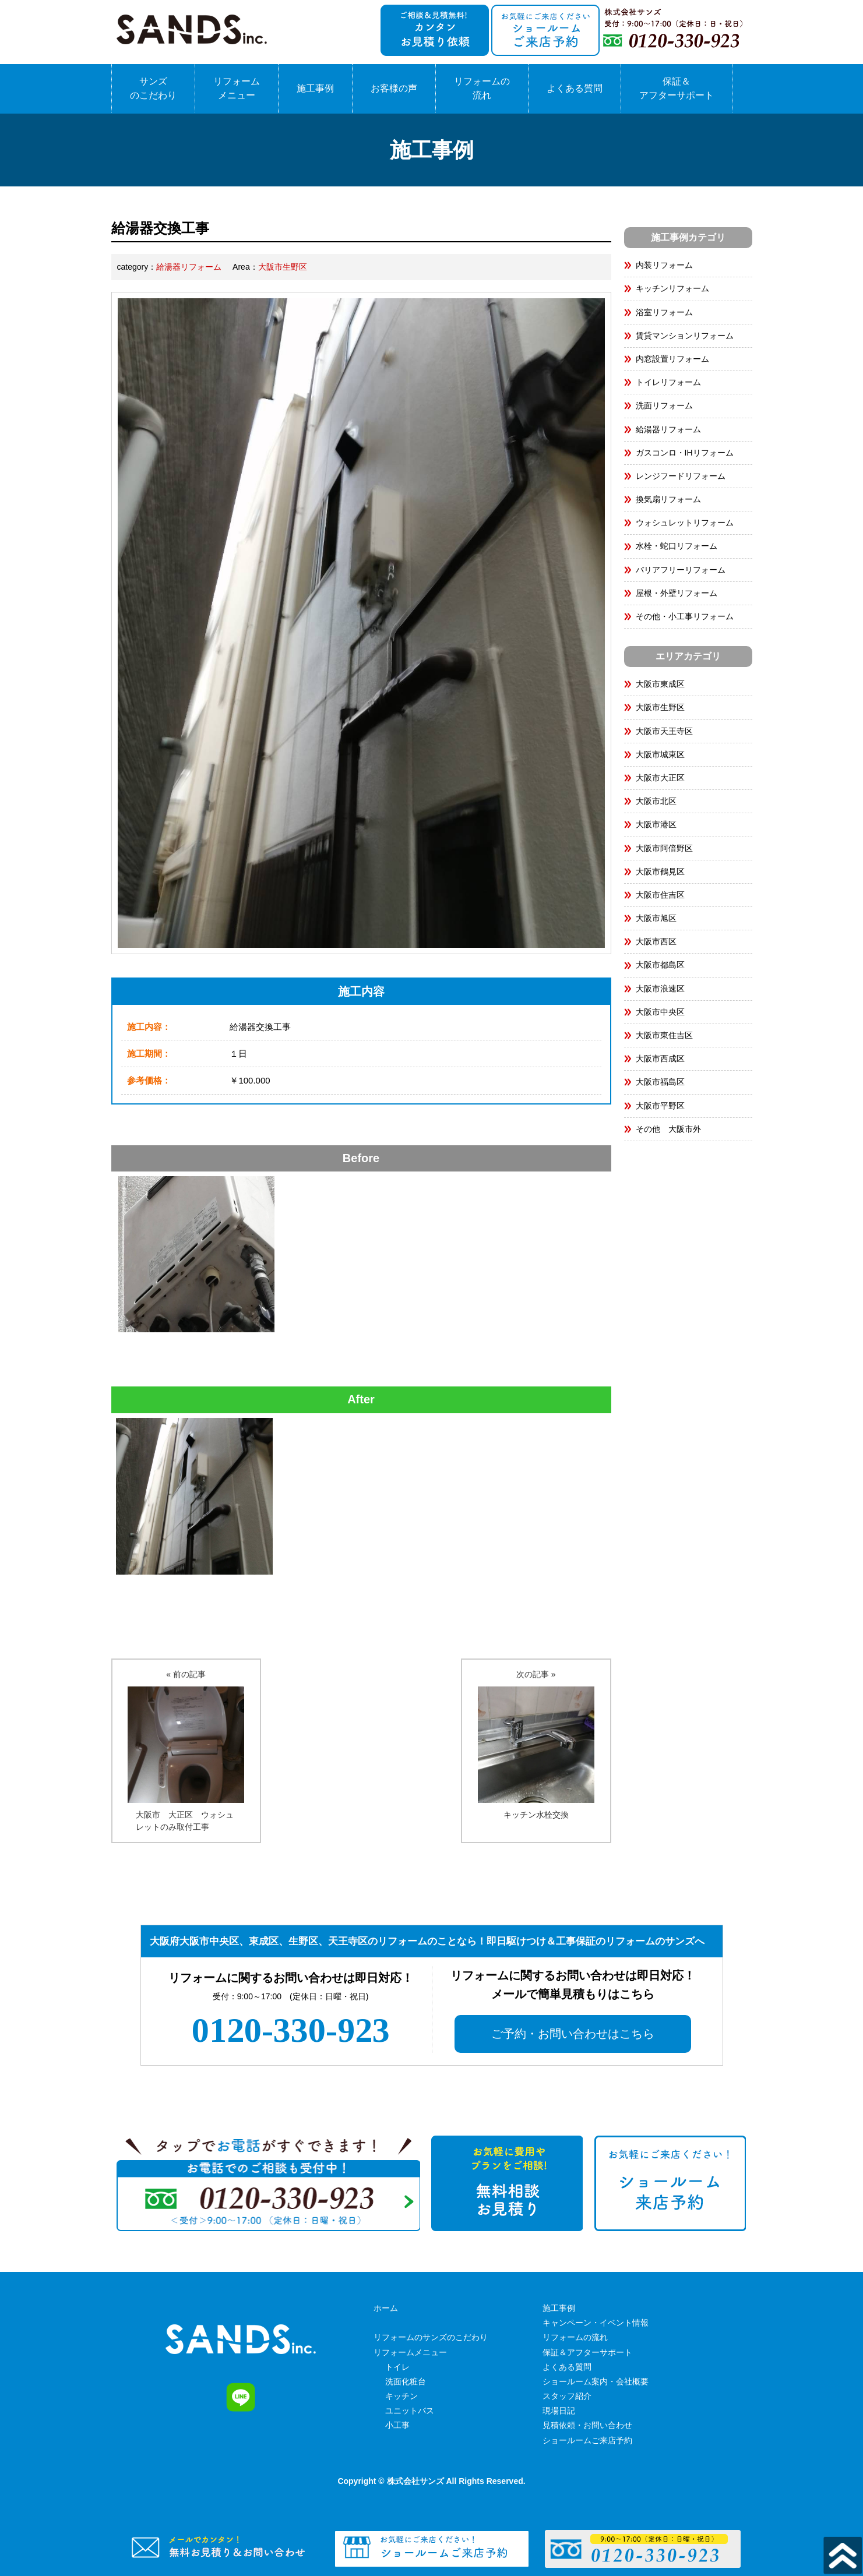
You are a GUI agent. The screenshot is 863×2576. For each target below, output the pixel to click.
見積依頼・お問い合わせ (587, 2425)
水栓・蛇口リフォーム (676, 546)
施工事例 (315, 88)
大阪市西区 (656, 941)
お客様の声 (394, 88)
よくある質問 (575, 88)
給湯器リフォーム (188, 266)
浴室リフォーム (664, 312)
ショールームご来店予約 (587, 2440)
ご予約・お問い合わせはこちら (572, 2033)
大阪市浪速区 (660, 988)
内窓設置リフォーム (672, 359)
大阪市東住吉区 (664, 1035)
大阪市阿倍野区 (664, 848)
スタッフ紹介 (567, 2396)
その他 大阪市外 (668, 1129)
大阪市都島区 (660, 964)
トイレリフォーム (668, 382)
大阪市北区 (656, 801)
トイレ (397, 2367)
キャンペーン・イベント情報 (596, 2322)
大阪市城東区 (660, 754)
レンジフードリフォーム (680, 476)
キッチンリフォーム (672, 288)
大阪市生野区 (282, 266)
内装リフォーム (664, 265)
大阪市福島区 (660, 1081)
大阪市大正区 (660, 777)
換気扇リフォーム (668, 499)
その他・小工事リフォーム (685, 616)
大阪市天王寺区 (664, 731)
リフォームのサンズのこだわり (431, 2337)
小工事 (397, 2425)
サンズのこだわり (153, 88)
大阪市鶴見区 (660, 871)
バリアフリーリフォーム (680, 569)
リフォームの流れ (482, 88)
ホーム (386, 2308)
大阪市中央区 (660, 1012)
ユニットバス (409, 2410)
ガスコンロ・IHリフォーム (685, 452)
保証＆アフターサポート (676, 88)
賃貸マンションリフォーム (685, 335)
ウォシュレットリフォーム (685, 522)
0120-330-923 (291, 2030)
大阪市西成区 (660, 1058)
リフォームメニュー (236, 88)
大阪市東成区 (660, 684)
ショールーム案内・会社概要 (596, 2381)
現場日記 (559, 2410)
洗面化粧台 (405, 2381)
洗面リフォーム (664, 405)
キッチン (401, 2396)
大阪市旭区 (656, 918)
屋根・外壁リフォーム (676, 593)
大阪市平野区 (660, 1105)
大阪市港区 (656, 824)
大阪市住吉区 (660, 894)
